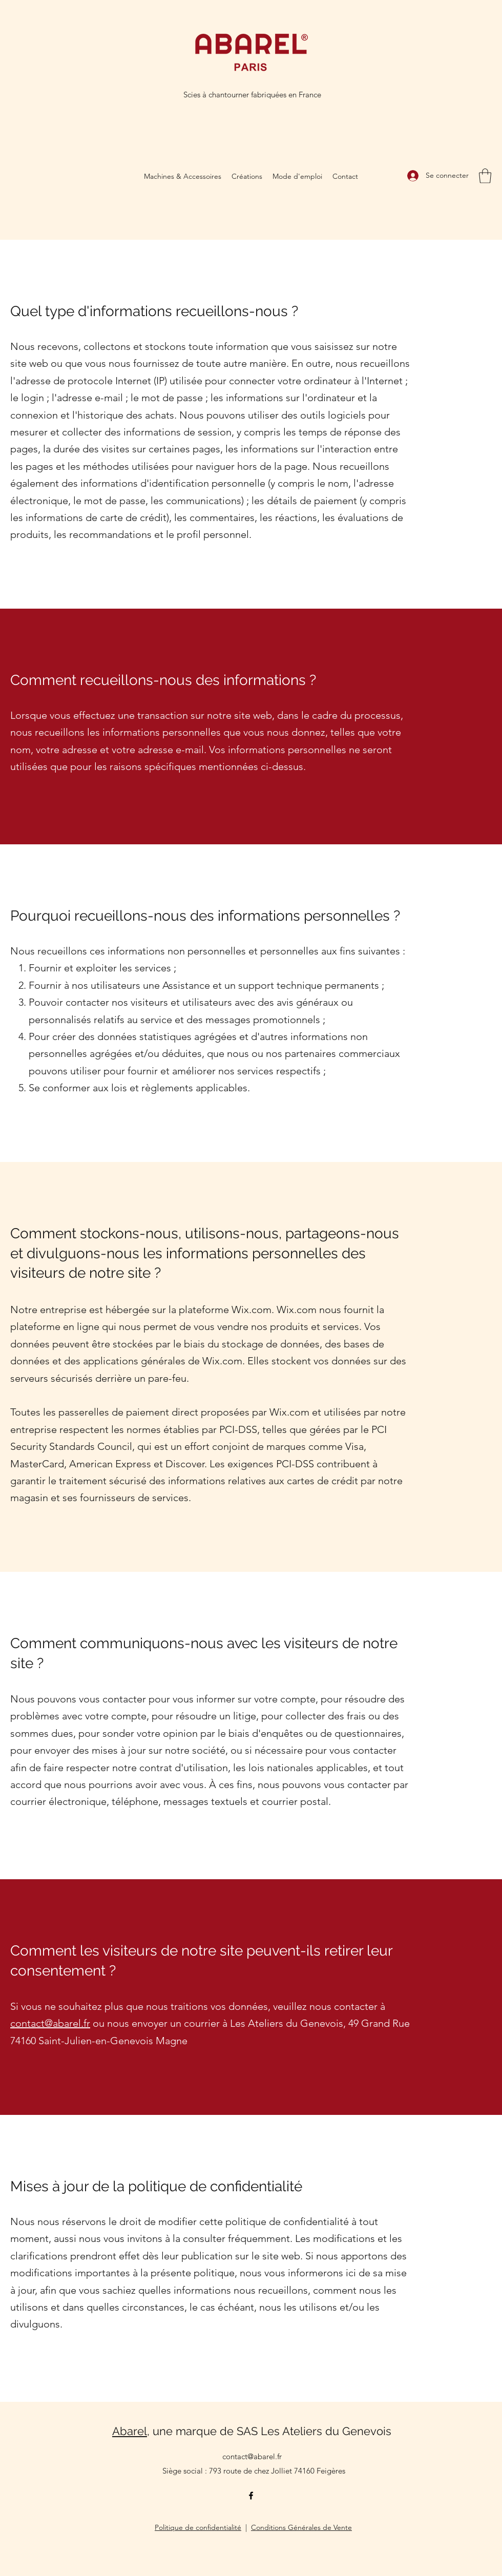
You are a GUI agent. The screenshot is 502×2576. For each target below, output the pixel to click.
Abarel (129, 2431)
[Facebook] (251, 2495)
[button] (485, 176)
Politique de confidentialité (198, 2527)
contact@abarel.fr (50, 2023)
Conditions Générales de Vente (301, 2527)
